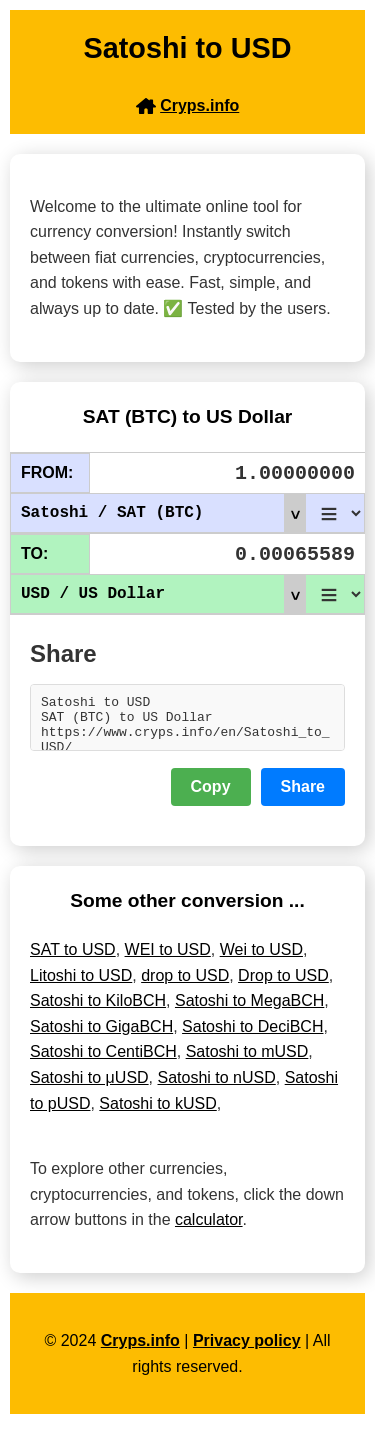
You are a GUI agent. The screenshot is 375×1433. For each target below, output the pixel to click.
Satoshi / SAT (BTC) (162, 513)
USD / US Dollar (162, 594)
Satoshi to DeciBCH (252, 1035)
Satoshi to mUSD (247, 1060)
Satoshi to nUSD (217, 1086)
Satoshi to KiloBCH (98, 1009)
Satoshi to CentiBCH (103, 1060)
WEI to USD (168, 958)
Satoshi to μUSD (89, 1086)
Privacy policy (247, 1349)
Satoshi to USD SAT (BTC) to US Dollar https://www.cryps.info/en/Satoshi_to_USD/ (187, 722)
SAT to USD (73, 958)
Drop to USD (283, 984)
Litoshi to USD (81, 984)
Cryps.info (140, 1349)
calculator (209, 1228)
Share (303, 795)
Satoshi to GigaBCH (101, 1035)
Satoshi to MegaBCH (249, 1009)
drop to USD (185, 984)
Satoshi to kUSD (157, 1112)
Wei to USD (261, 958)
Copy (211, 795)
